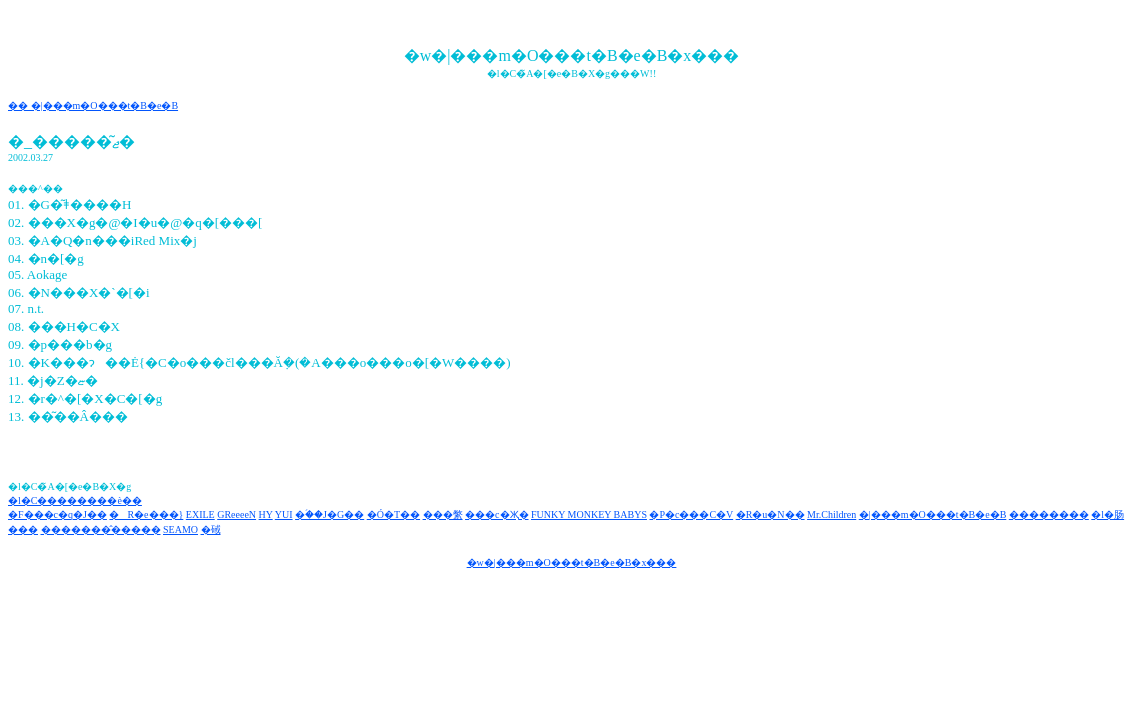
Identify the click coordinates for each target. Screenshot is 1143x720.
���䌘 (443, 514)
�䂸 (211, 529)
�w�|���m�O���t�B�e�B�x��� (572, 562)
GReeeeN (236, 514)
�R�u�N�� (770, 514)
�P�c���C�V (691, 514)
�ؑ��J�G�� (329, 514)
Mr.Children (831, 514)
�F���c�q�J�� (57, 514)
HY (266, 514)
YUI (284, 514)
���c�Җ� (496, 514)
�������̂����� (101, 529)
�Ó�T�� (393, 514)
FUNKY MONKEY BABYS (589, 514)
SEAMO (180, 529)
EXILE (200, 514)
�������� (1049, 514)
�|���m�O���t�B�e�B (933, 514)
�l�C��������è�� (75, 500)
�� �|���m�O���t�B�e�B (93, 105)
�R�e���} (146, 514)
